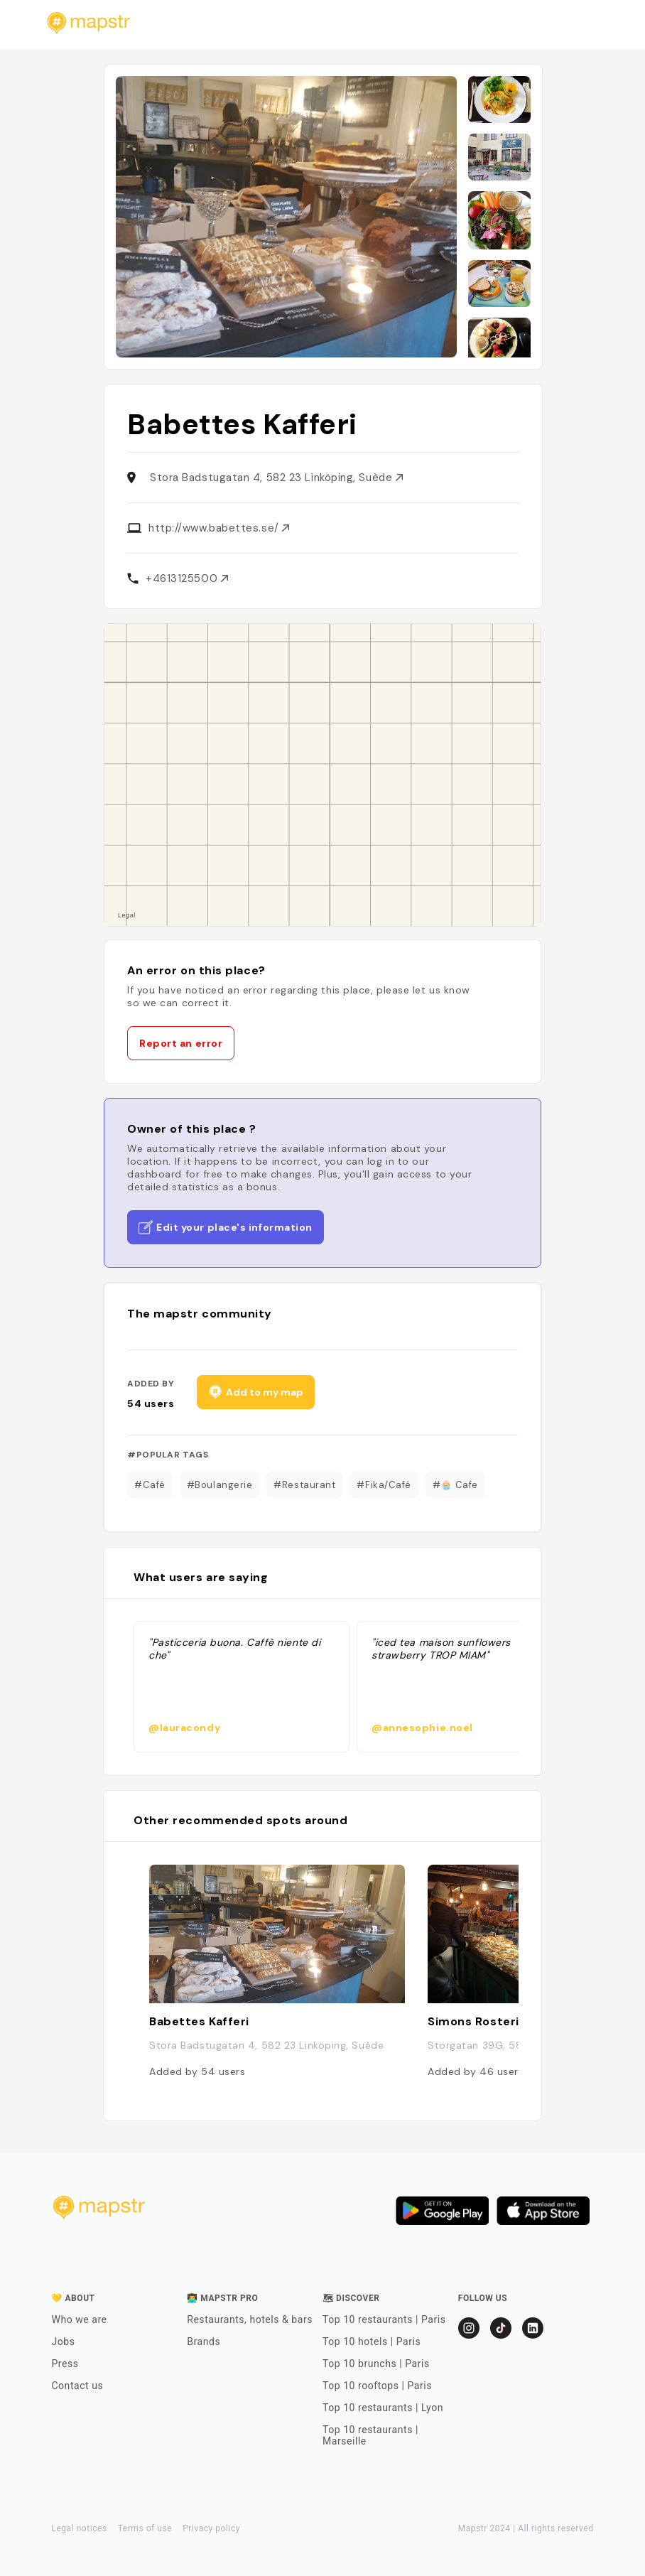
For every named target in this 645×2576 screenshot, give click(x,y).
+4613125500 (187, 578)
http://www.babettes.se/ (218, 528)
